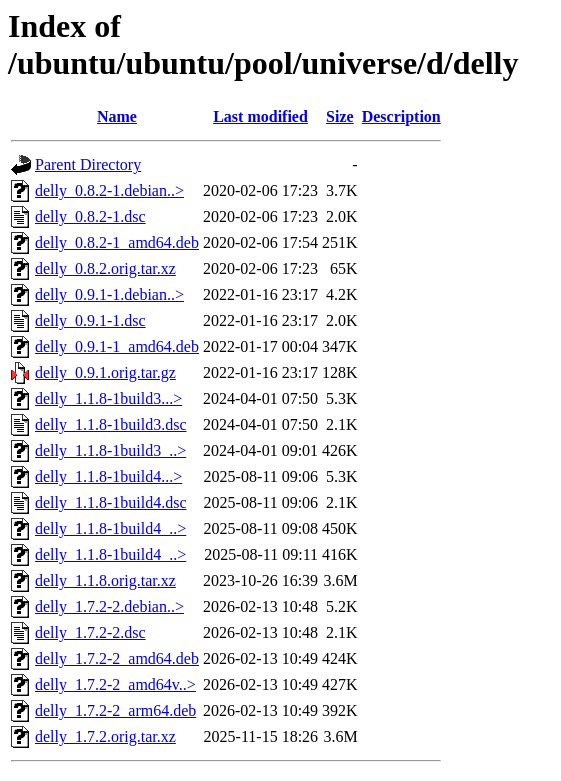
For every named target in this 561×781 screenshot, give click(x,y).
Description (401, 116)
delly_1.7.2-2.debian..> (109, 606)
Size (340, 116)
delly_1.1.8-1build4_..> (110, 528)
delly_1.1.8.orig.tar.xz (105, 580)
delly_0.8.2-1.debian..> (109, 190)
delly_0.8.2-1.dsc (90, 216)
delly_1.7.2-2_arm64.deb (115, 710)
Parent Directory (88, 164)
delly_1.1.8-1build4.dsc (111, 502)
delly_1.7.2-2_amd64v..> (115, 684)
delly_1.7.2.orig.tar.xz (105, 736)
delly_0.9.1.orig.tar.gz (105, 372)
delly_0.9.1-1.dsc (90, 320)
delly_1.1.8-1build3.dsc (111, 424)
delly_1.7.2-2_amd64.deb (117, 658)
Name (117, 116)
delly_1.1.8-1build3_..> (110, 450)
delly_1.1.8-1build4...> (108, 476)
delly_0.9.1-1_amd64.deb (117, 346)
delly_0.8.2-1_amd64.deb (117, 242)
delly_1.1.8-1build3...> (108, 398)
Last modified (260, 116)
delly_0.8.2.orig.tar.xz (105, 268)
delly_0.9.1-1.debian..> (109, 294)
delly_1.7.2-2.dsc (90, 632)
